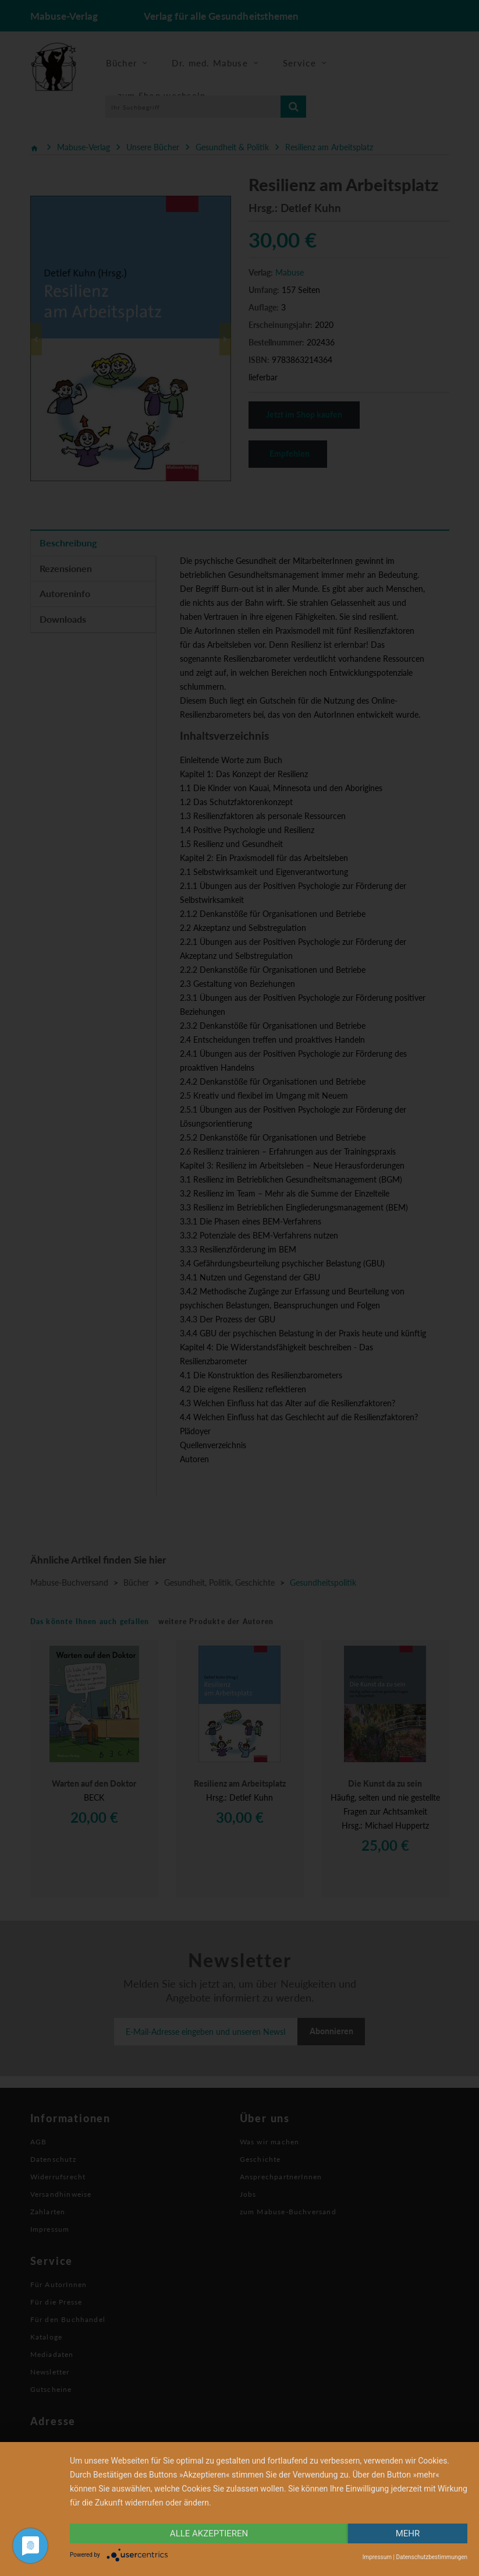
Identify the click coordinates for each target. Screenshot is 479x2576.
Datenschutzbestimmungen (431, 2557)
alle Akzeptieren (209, 2533)
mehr (408, 2533)
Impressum (377, 2557)
